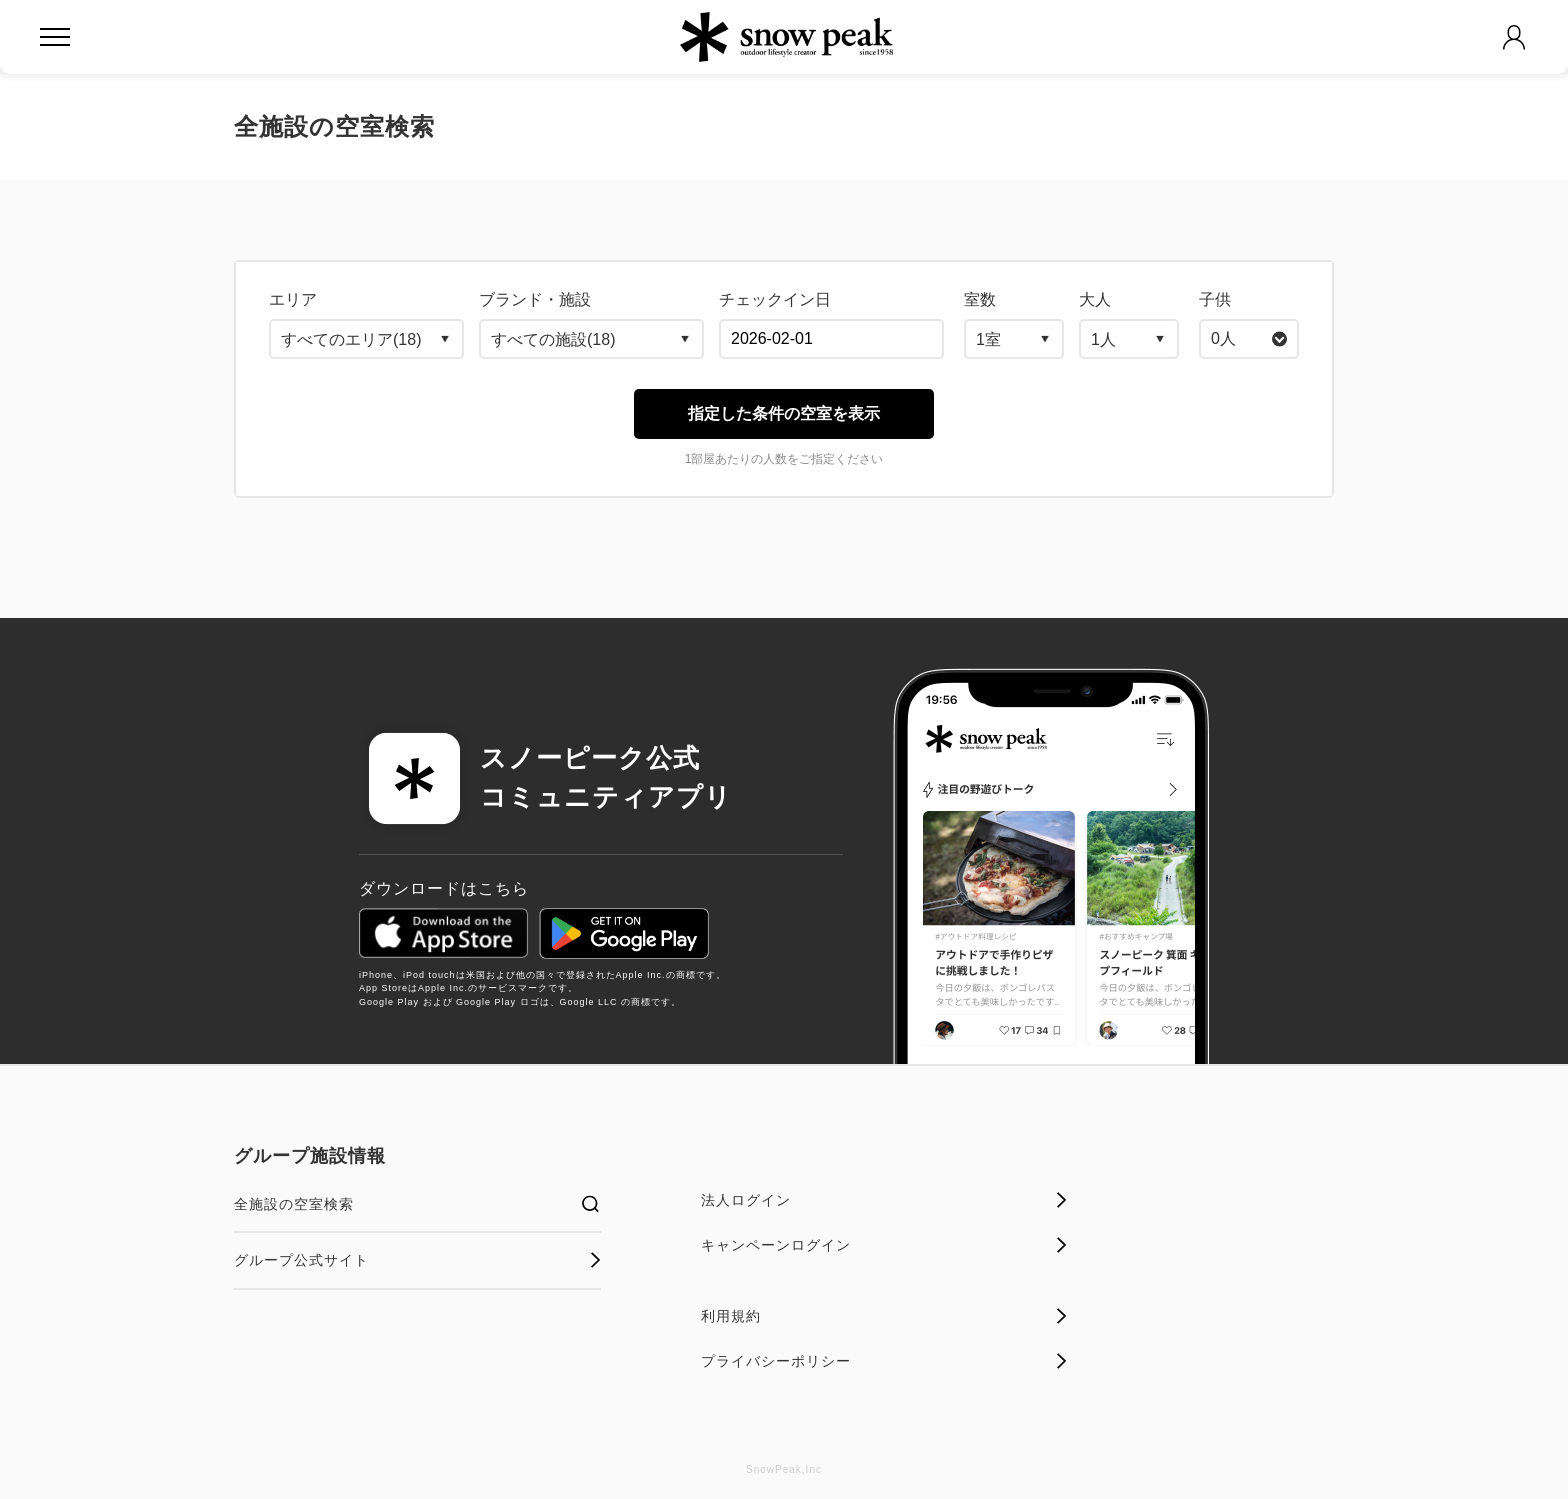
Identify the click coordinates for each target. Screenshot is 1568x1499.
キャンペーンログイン (884, 1245)
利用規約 (884, 1316)
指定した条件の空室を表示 (784, 413)
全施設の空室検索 (417, 1204)
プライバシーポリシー (884, 1361)
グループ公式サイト (417, 1260)
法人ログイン (884, 1200)
